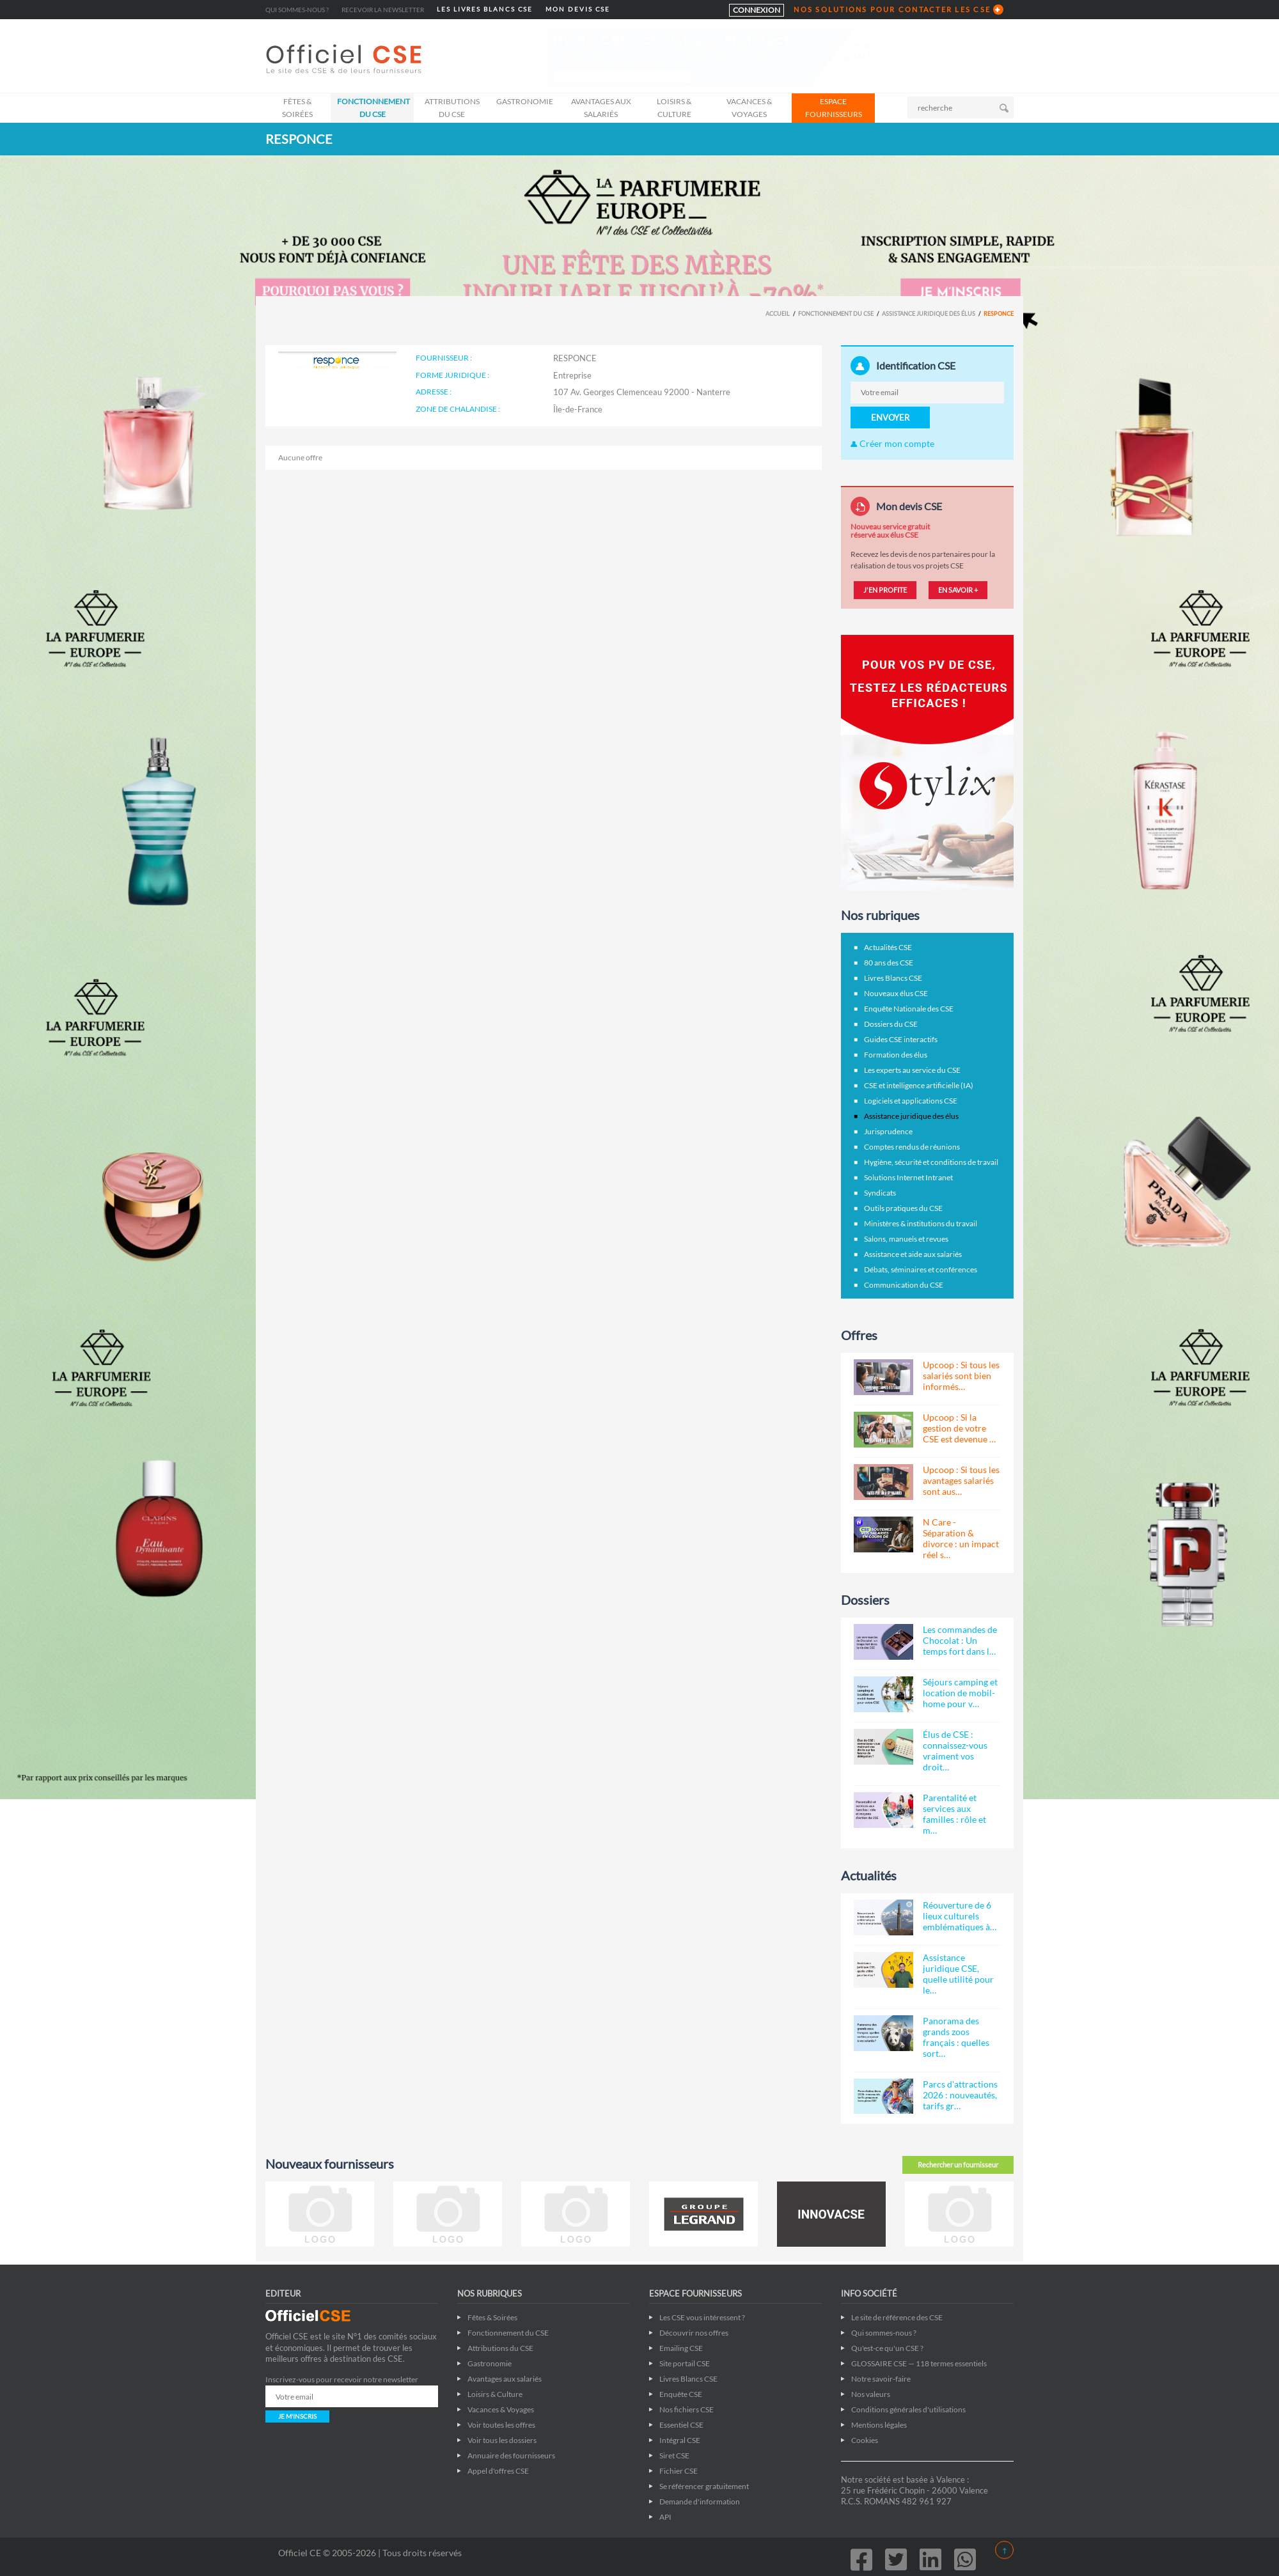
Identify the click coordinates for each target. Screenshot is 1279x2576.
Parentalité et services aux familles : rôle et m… (954, 1814)
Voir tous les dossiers (502, 2440)
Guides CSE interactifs (901, 1039)
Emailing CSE (681, 2348)
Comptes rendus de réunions (912, 1146)
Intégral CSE (679, 2440)
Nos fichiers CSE (686, 2409)
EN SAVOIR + (958, 590)
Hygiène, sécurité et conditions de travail (931, 1162)
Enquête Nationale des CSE (908, 1008)
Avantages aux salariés (601, 108)
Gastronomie (524, 101)
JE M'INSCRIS (297, 2416)
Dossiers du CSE (891, 1024)
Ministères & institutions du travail (920, 1223)
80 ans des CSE (888, 962)
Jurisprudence (888, 1131)
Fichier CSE (678, 2471)
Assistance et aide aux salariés (913, 1254)
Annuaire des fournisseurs (511, 2455)
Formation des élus (895, 1054)
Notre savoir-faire (881, 2379)
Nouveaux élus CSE (896, 993)
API (665, 2517)
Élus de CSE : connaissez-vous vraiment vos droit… (955, 1750)
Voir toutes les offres (501, 2425)
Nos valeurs (870, 2394)
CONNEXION (756, 10)
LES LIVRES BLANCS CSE (485, 9)
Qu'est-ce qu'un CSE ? (887, 2348)
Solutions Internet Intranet (908, 1177)
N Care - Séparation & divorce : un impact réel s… (961, 1538)
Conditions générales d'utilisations (908, 2409)
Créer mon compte (892, 443)
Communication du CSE (903, 1285)
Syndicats (880, 1193)
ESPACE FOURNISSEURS (833, 108)
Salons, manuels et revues (906, 1239)
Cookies (864, 2440)
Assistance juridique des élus (928, 313)
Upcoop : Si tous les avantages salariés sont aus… (961, 1480)
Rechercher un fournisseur (958, 2164)
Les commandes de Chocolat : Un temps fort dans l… (960, 1640)
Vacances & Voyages (749, 108)
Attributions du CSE (452, 108)
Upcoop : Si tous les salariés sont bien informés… (961, 1375)
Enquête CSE (680, 2394)
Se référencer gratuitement (704, 2486)
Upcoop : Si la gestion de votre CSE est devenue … (959, 1428)
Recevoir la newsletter (382, 9)
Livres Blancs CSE (893, 978)
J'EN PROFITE (885, 590)
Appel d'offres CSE (498, 2471)
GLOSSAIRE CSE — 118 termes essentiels (919, 2363)
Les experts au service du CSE (912, 1070)
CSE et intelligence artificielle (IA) (918, 1085)
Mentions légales (879, 2425)
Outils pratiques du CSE (903, 1208)
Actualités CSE (888, 947)
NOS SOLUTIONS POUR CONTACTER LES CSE (892, 9)
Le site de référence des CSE (897, 2317)
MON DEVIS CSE (577, 9)
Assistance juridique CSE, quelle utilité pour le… (958, 1973)
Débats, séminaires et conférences (920, 1269)
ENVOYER (890, 417)
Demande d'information (699, 2501)
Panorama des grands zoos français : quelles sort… (956, 2037)
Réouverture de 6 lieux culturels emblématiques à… (959, 1916)
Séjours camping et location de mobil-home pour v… (960, 1692)
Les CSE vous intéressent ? (702, 2317)
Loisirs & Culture (674, 108)
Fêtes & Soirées (297, 108)
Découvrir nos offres (693, 2333)
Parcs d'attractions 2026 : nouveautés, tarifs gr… (960, 2095)
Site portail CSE (684, 2363)
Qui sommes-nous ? (297, 9)
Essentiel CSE (681, 2425)
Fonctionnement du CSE (373, 108)
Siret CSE (674, 2455)
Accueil (777, 313)
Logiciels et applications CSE (910, 1100)
